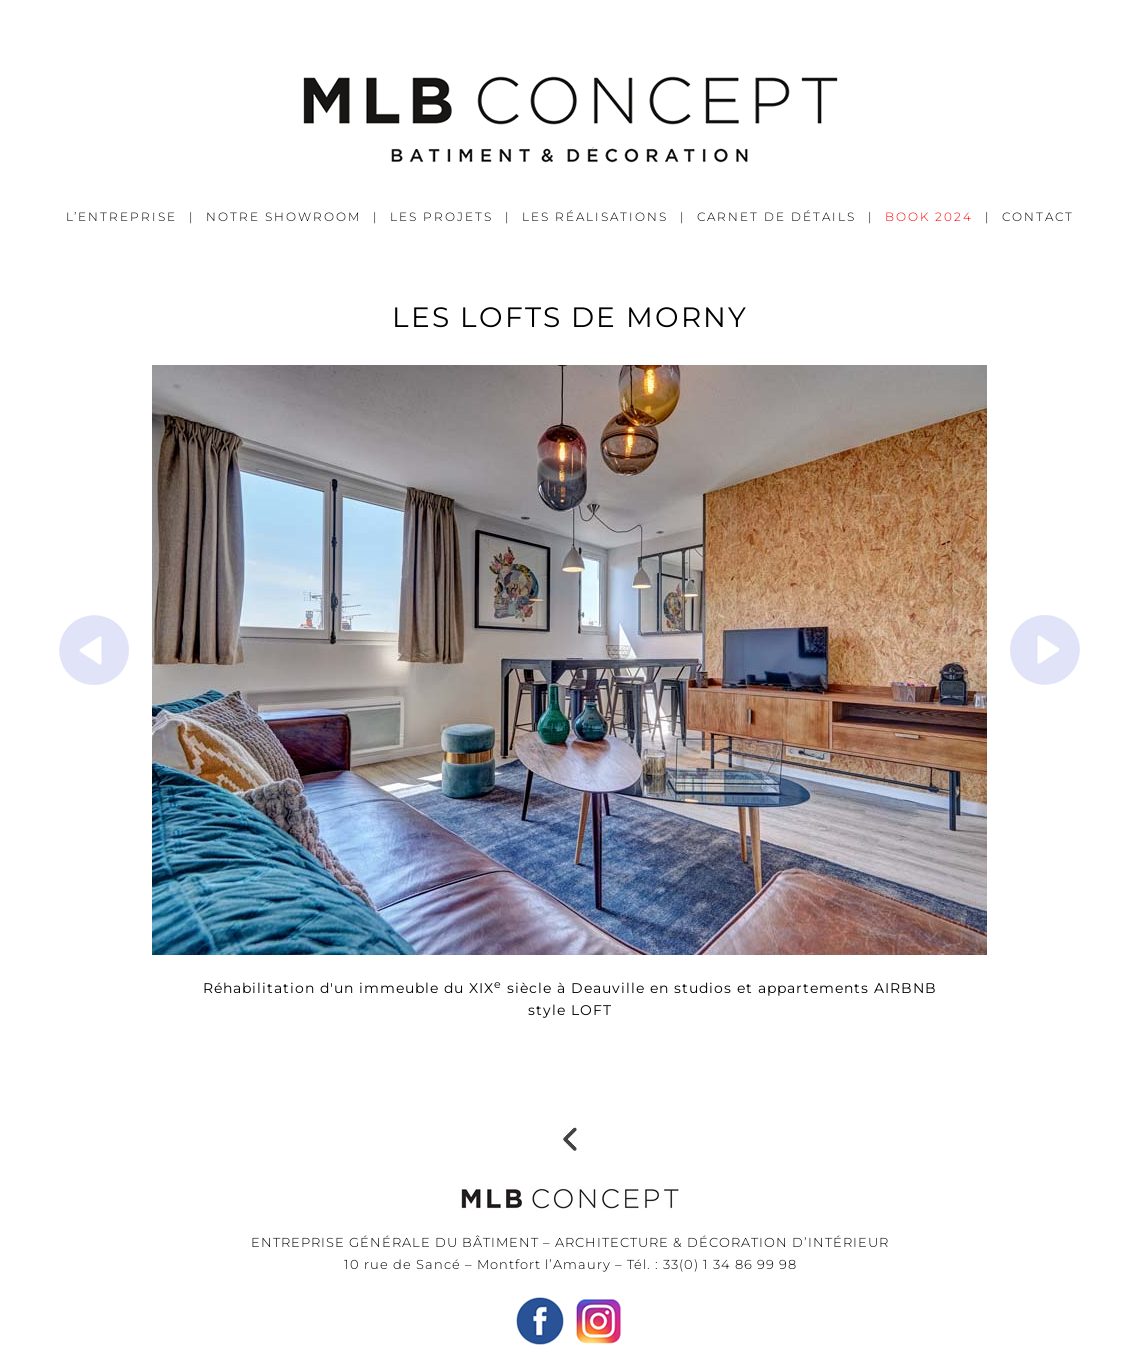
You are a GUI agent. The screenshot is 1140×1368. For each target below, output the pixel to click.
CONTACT (1038, 216)
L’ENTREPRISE (121, 216)
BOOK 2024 (929, 216)
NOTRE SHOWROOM (283, 216)
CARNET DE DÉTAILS (776, 216)
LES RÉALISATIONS (595, 216)
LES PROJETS (441, 216)
